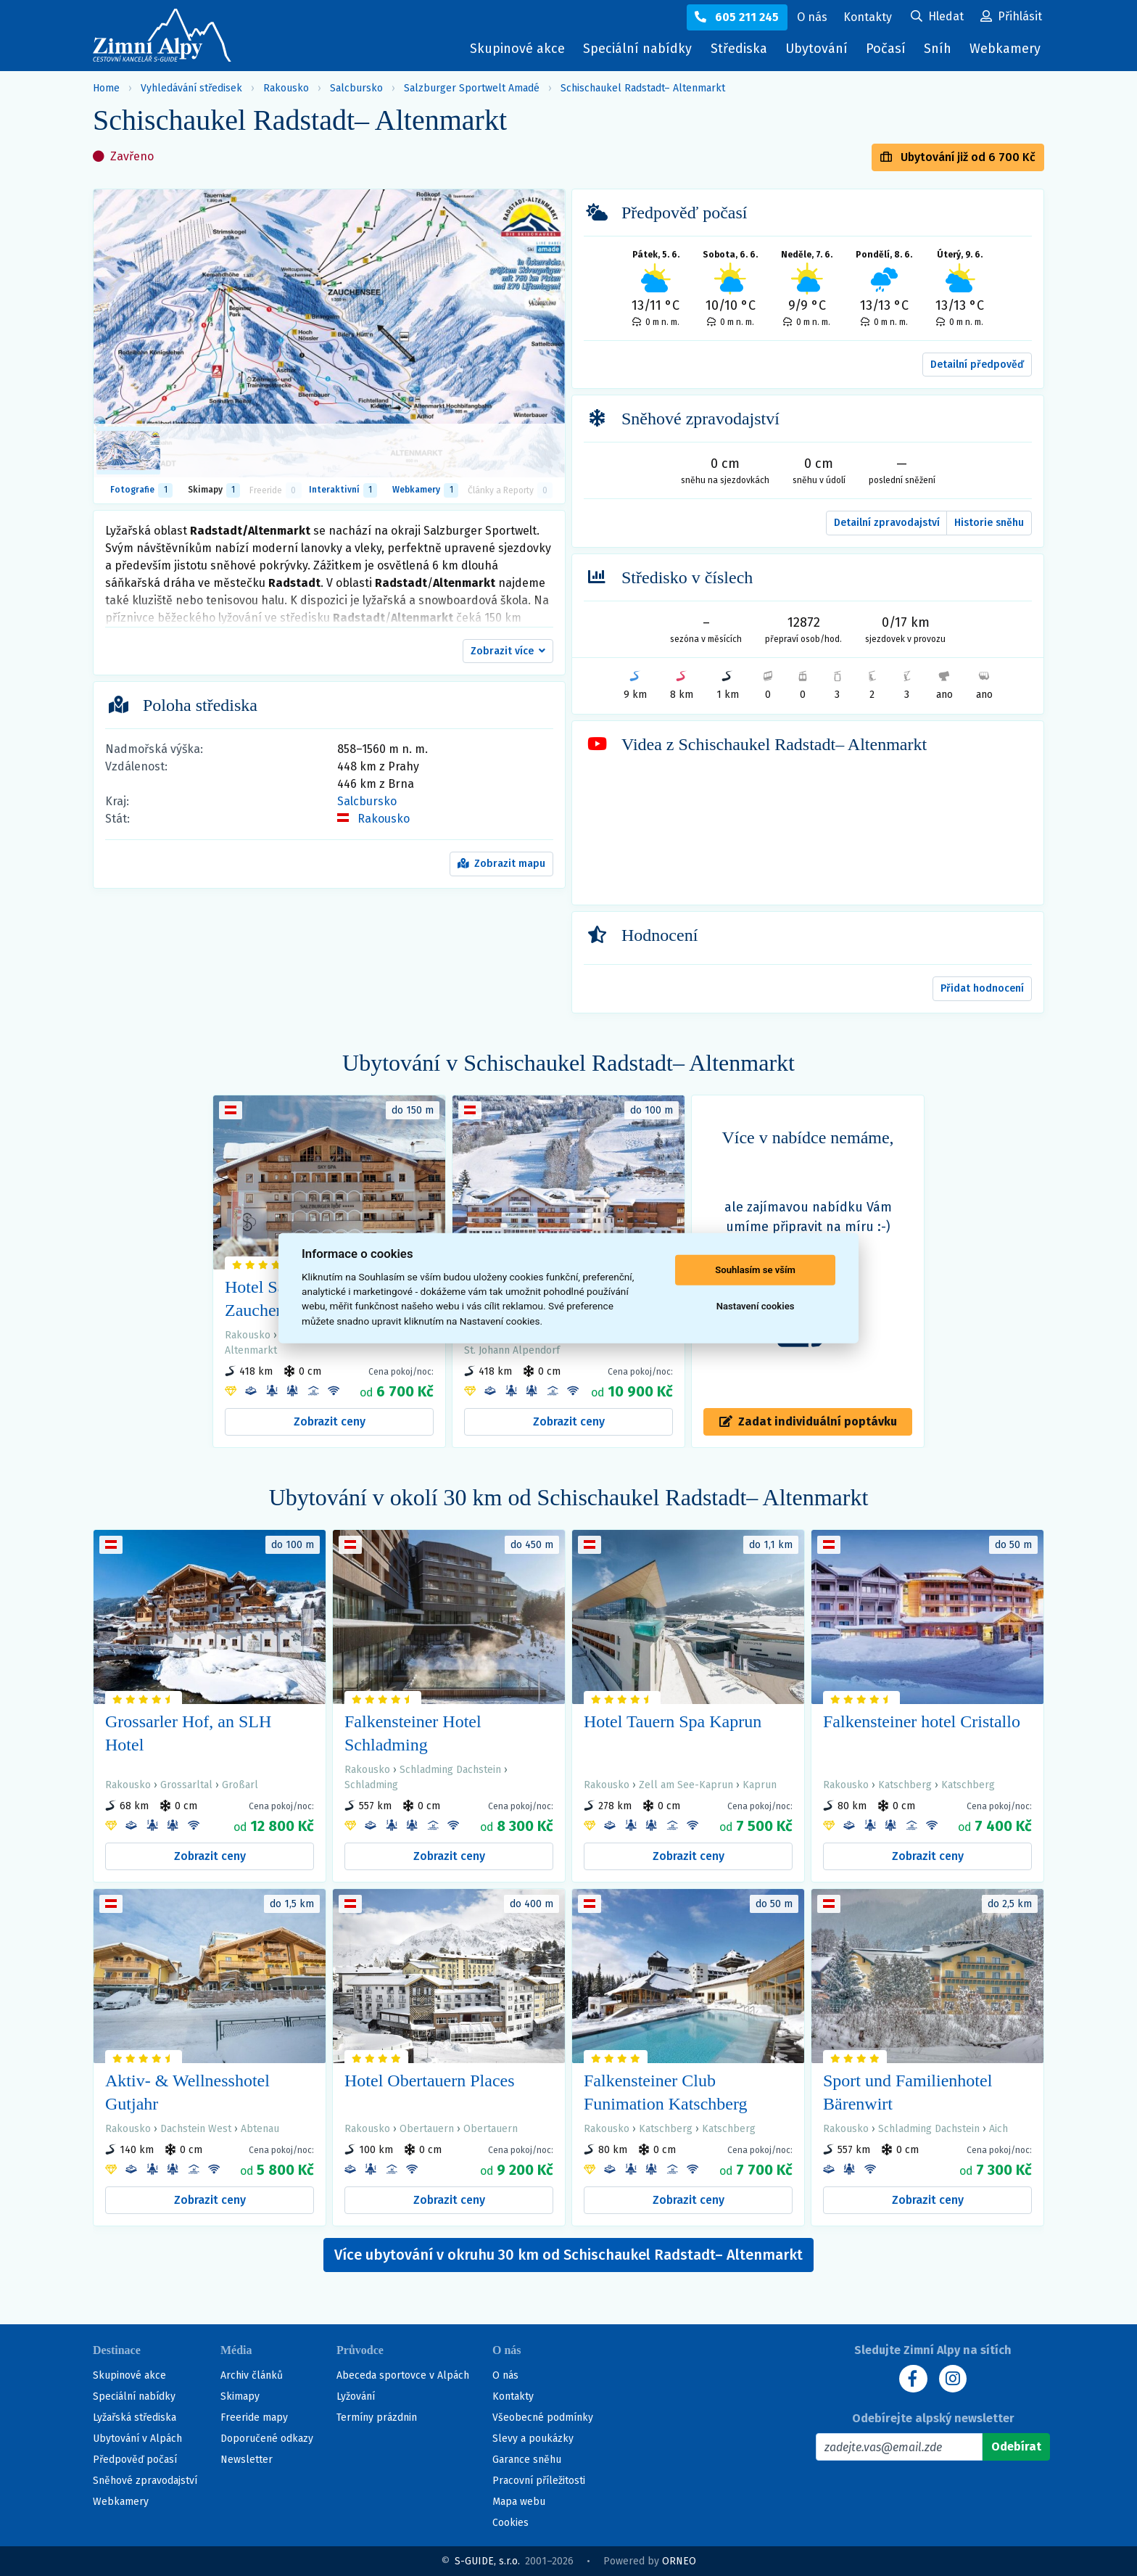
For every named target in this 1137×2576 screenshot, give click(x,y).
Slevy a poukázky (533, 2438)
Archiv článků (251, 2375)
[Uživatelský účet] (937, 17)
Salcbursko (356, 88)
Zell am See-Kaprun (686, 1785)
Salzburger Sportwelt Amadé (471, 88)
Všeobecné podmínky (542, 2417)
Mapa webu (518, 2501)
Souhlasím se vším (755, 1269)
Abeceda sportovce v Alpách (402, 2375)
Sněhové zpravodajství (145, 2480)
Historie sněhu (989, 523)
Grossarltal (186, 1785)
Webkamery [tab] (425, 490)
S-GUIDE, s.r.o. (487, 2561)
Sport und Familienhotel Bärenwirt (907, 2092)
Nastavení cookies (755, 1306)
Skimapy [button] (214, 490)
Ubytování (820, 52)
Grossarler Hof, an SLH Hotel (188, 1733)
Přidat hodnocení (982, 988)
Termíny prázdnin (376, 2417)
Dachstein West (195, 2129)
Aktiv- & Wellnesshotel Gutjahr (187, 2092)
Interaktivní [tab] (343, 490)
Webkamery (1005, 49)
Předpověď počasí (135, 2459)
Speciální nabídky (637, 49)
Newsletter (246, 2459)
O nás (505, 2375)
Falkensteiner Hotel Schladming (412, 1733)
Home (106, 88)
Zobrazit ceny (329, 1421)
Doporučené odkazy (266, 2438)
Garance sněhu (526, 2459)
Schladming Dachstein (450, 1770)
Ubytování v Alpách (137, 2438)
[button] (508, 651)
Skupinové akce (517, 49)
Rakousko (286, 88)
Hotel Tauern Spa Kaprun (672, 1721)
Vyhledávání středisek (191, 88)
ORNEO (679, 2561)
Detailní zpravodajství (887, 523)
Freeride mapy (254, 2417)
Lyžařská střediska (134, 2417)
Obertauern (427, 2129)
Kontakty (513, 2396)
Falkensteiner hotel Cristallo (921, 1721)
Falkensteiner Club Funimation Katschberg (666, 2092)
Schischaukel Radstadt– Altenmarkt (643, 88)
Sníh (941, 52)
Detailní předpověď (977, 364)
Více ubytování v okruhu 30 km (568, 2254)
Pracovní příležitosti (538, 2480)
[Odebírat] (1016, 2447)
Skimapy (240, 2396)
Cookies (510, 2523)
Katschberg (905, 1785)
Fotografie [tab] (141, 490)
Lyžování (355, 2396)
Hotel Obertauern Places (429, 2080)
